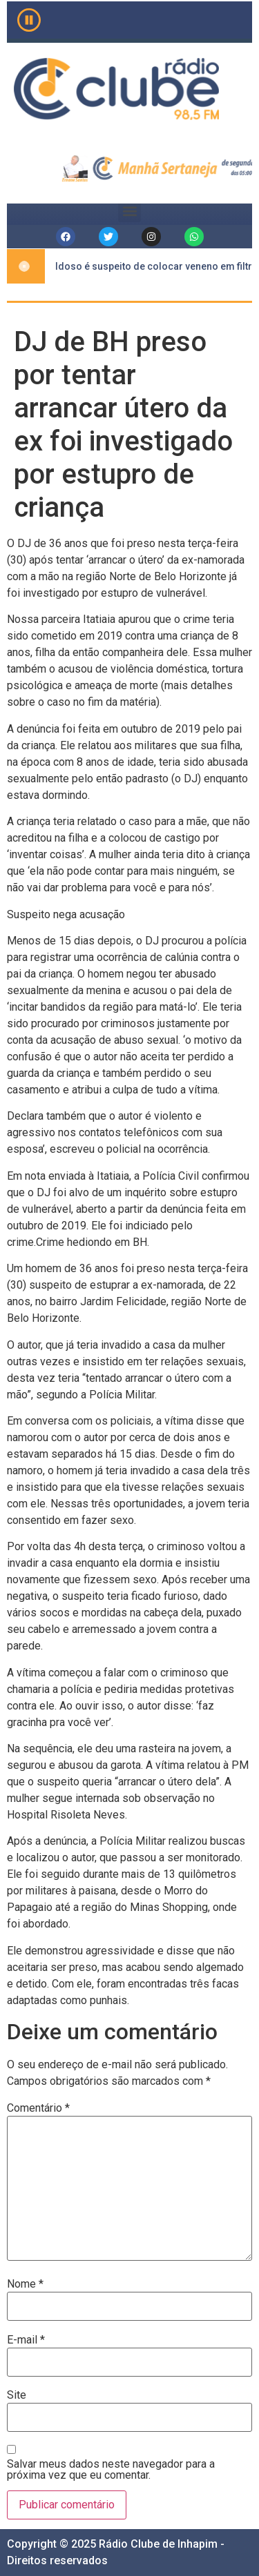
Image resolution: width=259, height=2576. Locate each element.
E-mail (26, 2340)
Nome (25, 2284)
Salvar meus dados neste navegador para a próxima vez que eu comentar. (111, 2470)
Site (16, 2395)
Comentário (38, 2108)
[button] (129, 210)
